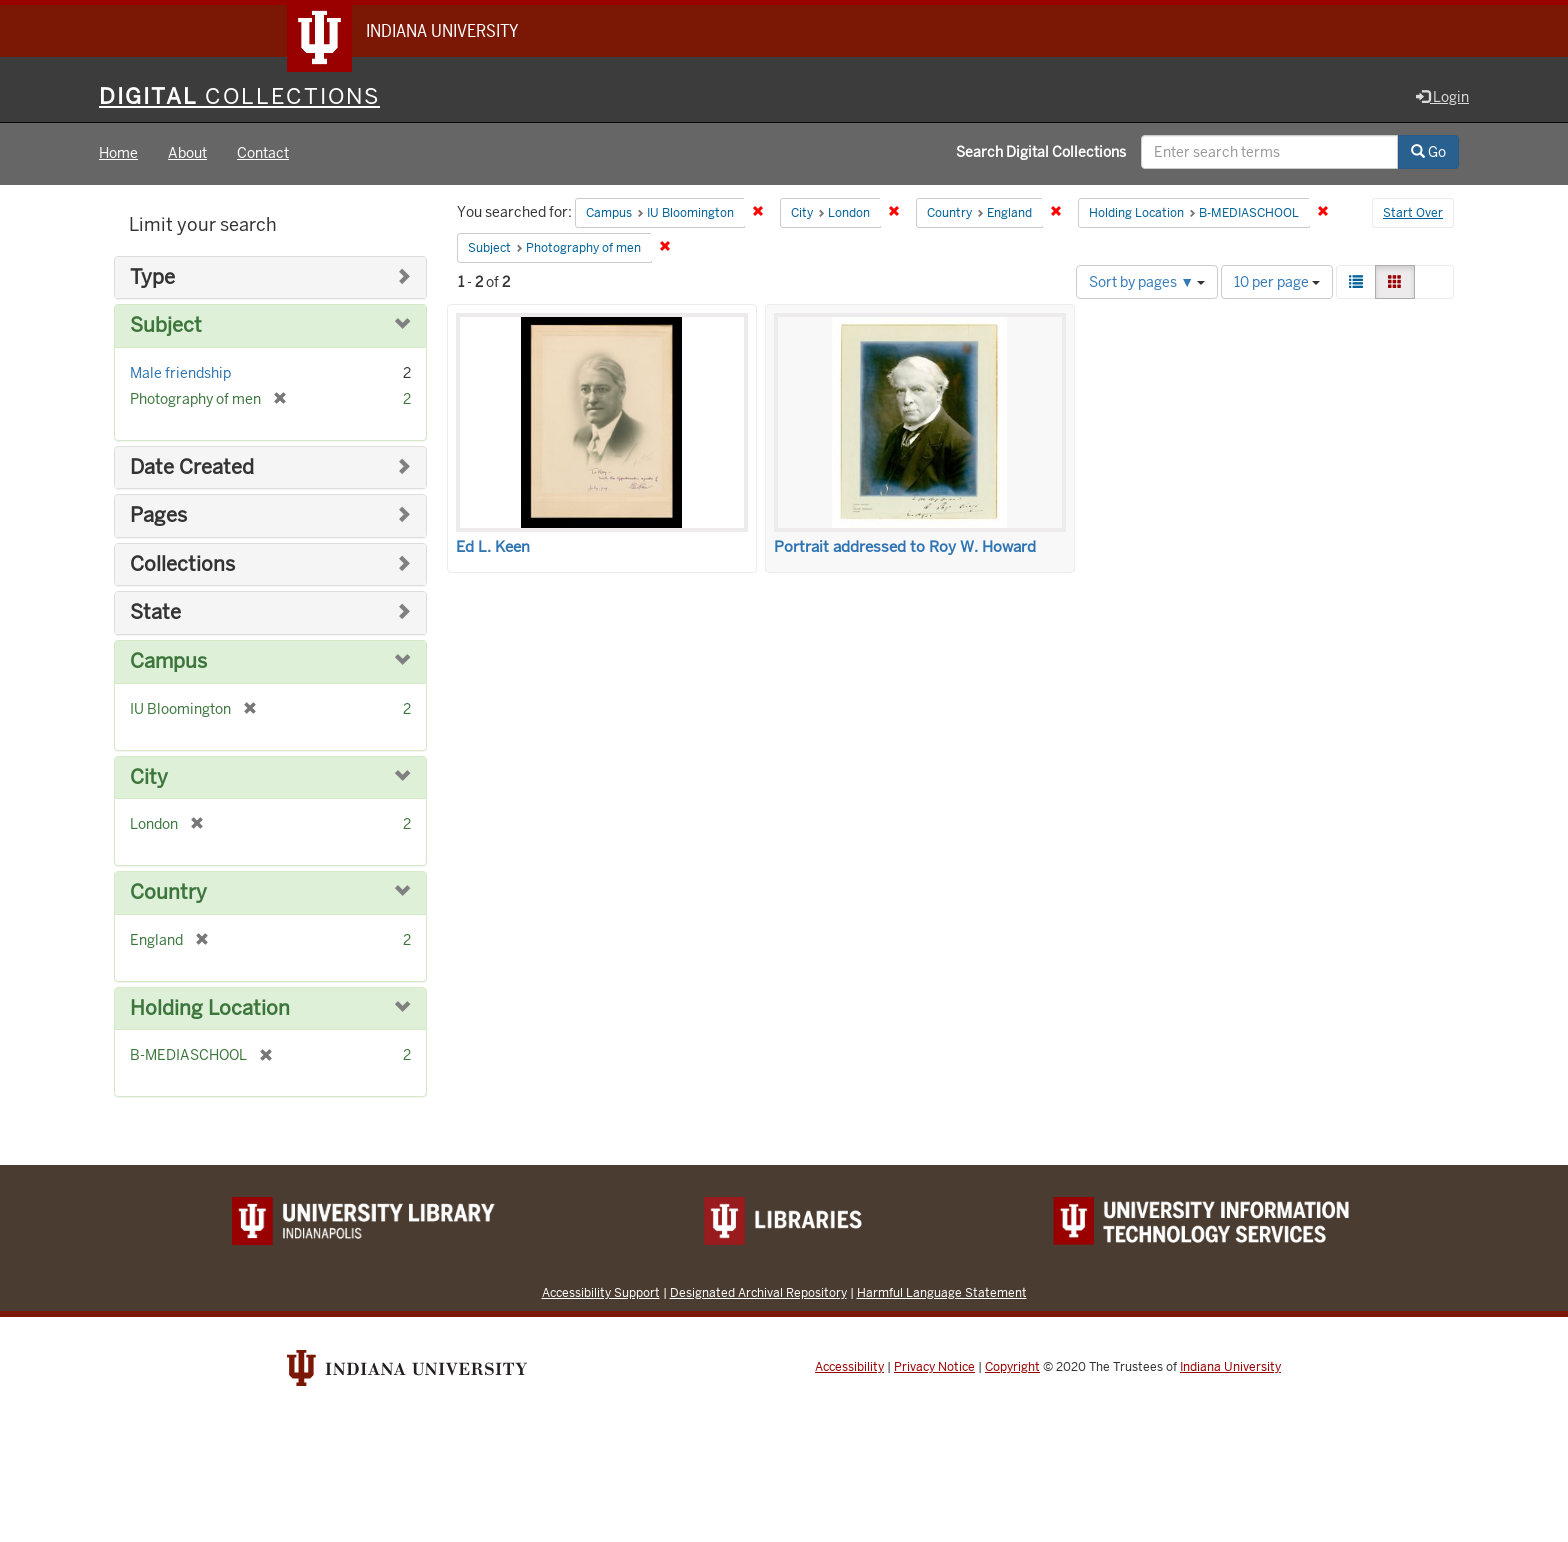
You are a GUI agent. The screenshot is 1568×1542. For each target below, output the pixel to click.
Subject (166, 326)
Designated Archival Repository (758, 1292)
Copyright (1012, 1367)
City (149, 777)
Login (1442, 97)
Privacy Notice (934, 1367)
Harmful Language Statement (942, 1292)
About (187, 154)
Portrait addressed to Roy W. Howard (905, 547)
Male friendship (180, 373)
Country (168, 892)
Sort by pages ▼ (1147, 282)
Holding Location (210, 1008)
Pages (158, 516)
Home (118, 154)
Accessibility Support (601, 1292)
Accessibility (849, 1367)
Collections (182, 564)
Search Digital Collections (1041, 153)
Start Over (1413, 214)
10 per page (1277, 282)
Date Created (192, 467)
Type (152, 277)
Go (1428, 153)
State (155, 613)
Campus (168, 661)
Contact (263, 154)
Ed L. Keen (493, 547)
